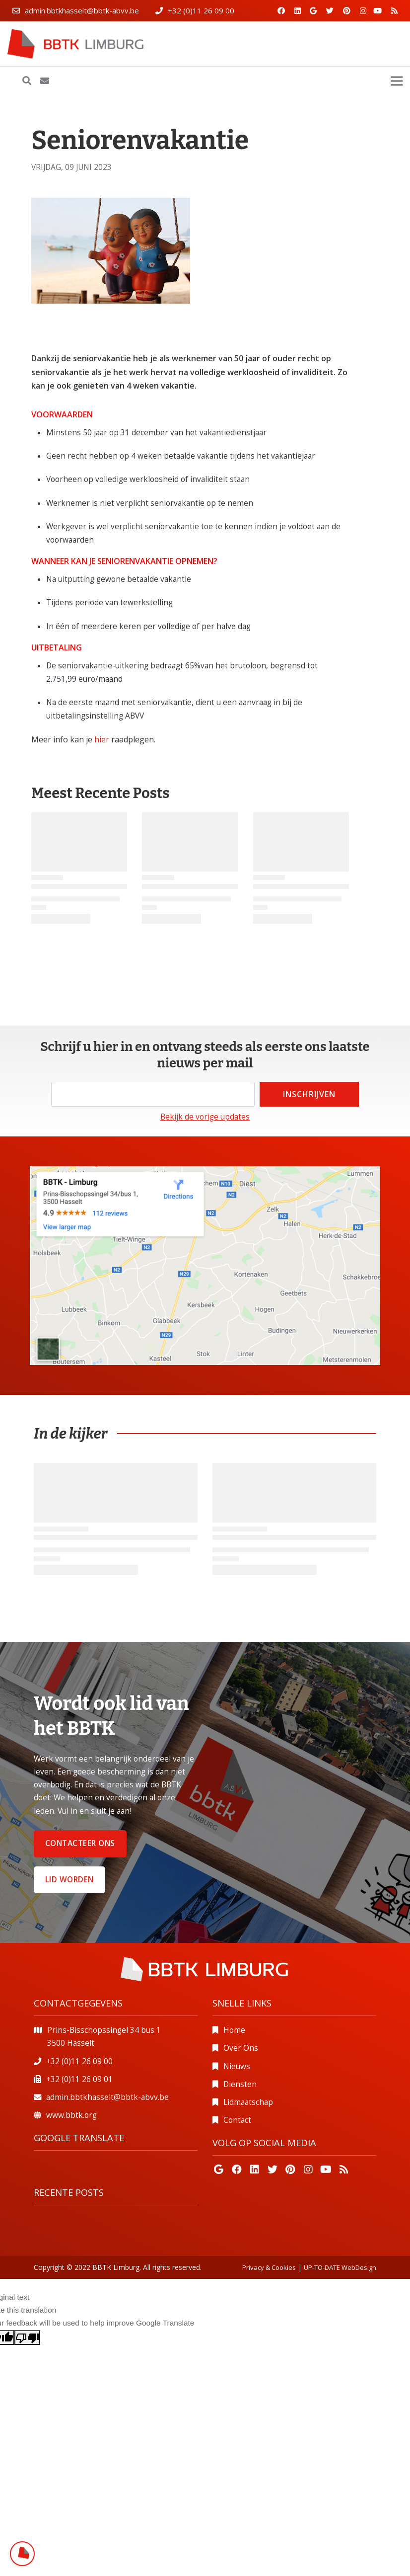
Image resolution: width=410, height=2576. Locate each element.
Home (234, 2030)
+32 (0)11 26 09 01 (79, 2079)
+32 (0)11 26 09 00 (201, 10)
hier (102, 739)
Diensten (240, 2084)
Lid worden (69, 1879)
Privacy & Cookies (269, 2267)
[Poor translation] (27, 2337)
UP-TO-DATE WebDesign (340, 2267)
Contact (237, 2120)
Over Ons (240, 2048)
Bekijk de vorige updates (205, 1117)
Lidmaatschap (248, 2102)
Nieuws (236, 2066)
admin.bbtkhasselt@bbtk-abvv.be (82, 10)
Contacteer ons (80, 1843)
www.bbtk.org (71, 2115)
